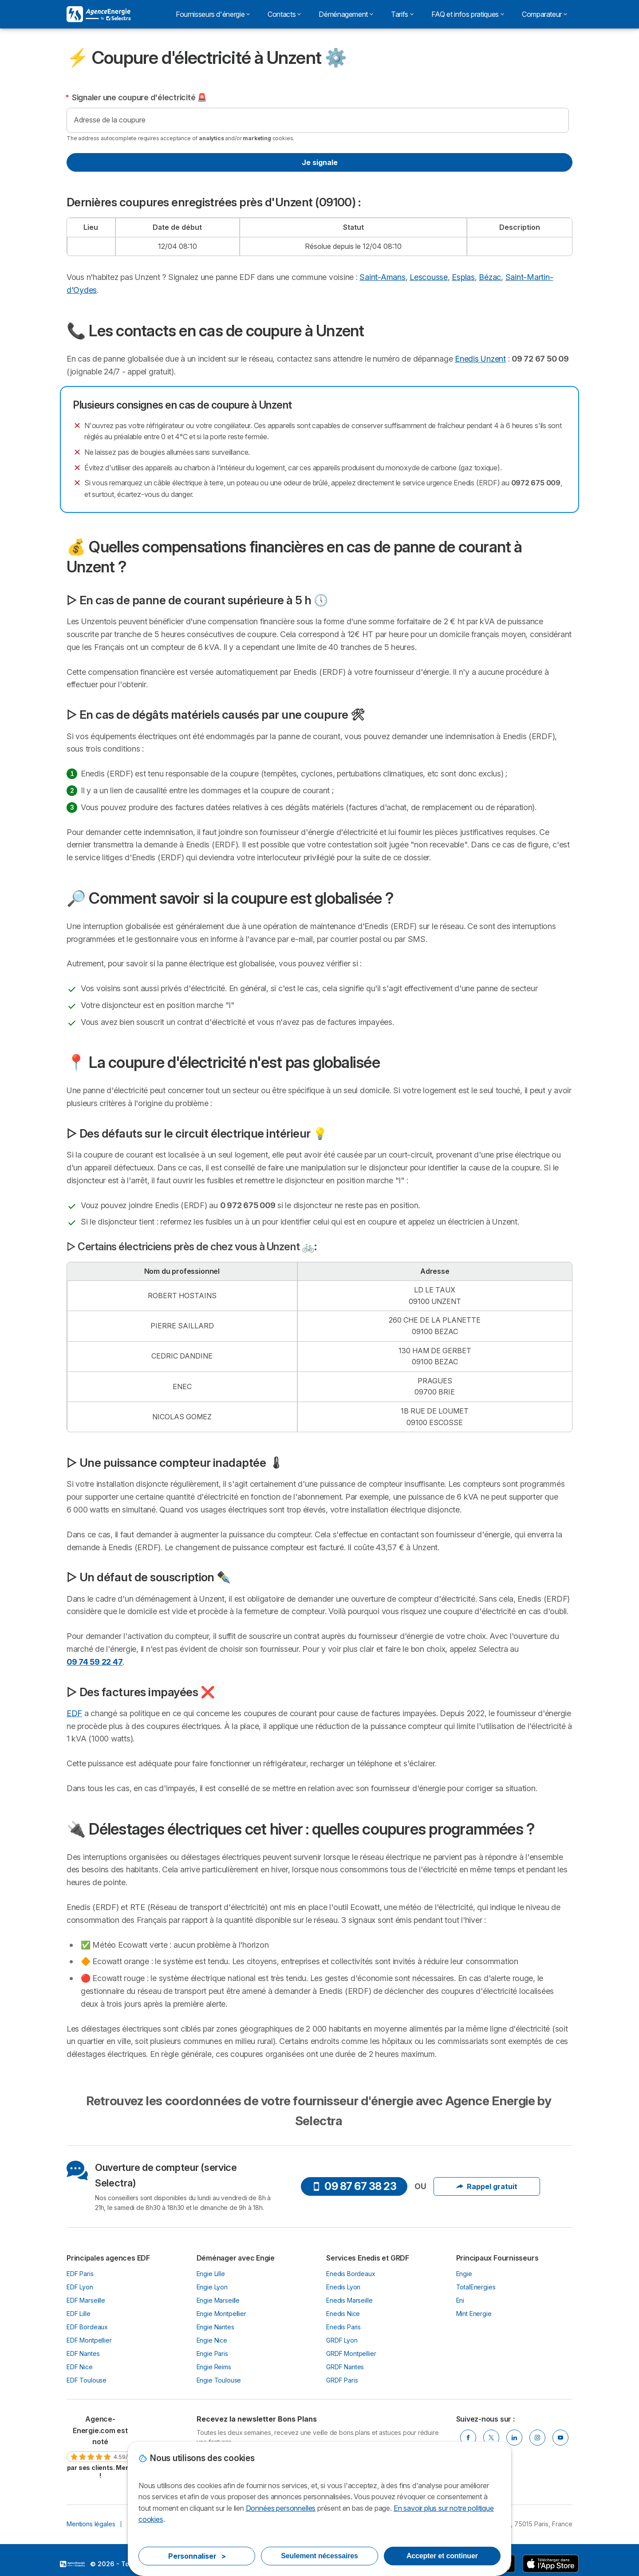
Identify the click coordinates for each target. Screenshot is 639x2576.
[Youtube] (560, 2438)
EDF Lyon (80, 2287)
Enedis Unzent (480, 358)
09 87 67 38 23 (354, 2186)
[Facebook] (468, 2438)
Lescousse (429, 277)
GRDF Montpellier (351, 2353)
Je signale (320, 162)
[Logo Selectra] (98, 14)
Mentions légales (91, 2524)
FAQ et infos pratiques (467, 14)
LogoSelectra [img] (72, 2564)
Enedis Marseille (349, 2300)
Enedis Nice (343, 2313)
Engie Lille (211, 2273)
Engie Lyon (212, 2287)
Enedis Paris (343, 2327)
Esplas (463, 277)
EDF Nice (80, 2367)
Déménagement (346, 14)
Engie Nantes (215, 2327)
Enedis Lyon (343, 2287)
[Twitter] (491, 2438)
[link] (100, 2447)
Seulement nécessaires (319, 2556)
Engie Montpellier (221, 2313)
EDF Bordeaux (87, 2327)
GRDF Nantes (345, 2367)
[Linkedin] (514, 2438)
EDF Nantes (83, 2353)
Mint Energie (474, 2313)
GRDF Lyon (342, 2340)
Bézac (490, 277)
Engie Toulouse (219, 2380)
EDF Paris (80, 2273)
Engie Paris (212, 2353)
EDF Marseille (86, 2300)
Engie (464, 2273)
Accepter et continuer (442, 2556)
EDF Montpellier (89, 2340)
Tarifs (402, 14)
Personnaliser (197, 2556)
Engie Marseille (218, 2300)
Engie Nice (212, 2340)
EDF (74, 1713)
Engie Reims (214, 2367)
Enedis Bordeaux (350, 2273)
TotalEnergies (476, 2287)
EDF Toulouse (86, 2380)
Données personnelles (281, 2508)
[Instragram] (537, 2438)
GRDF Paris (342, 2380)
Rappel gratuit (486, 2186)
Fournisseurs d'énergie (213, 14)
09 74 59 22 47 (94, 1661)
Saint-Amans (382, 277)
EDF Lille (79, 2313)
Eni (460, 2300)
